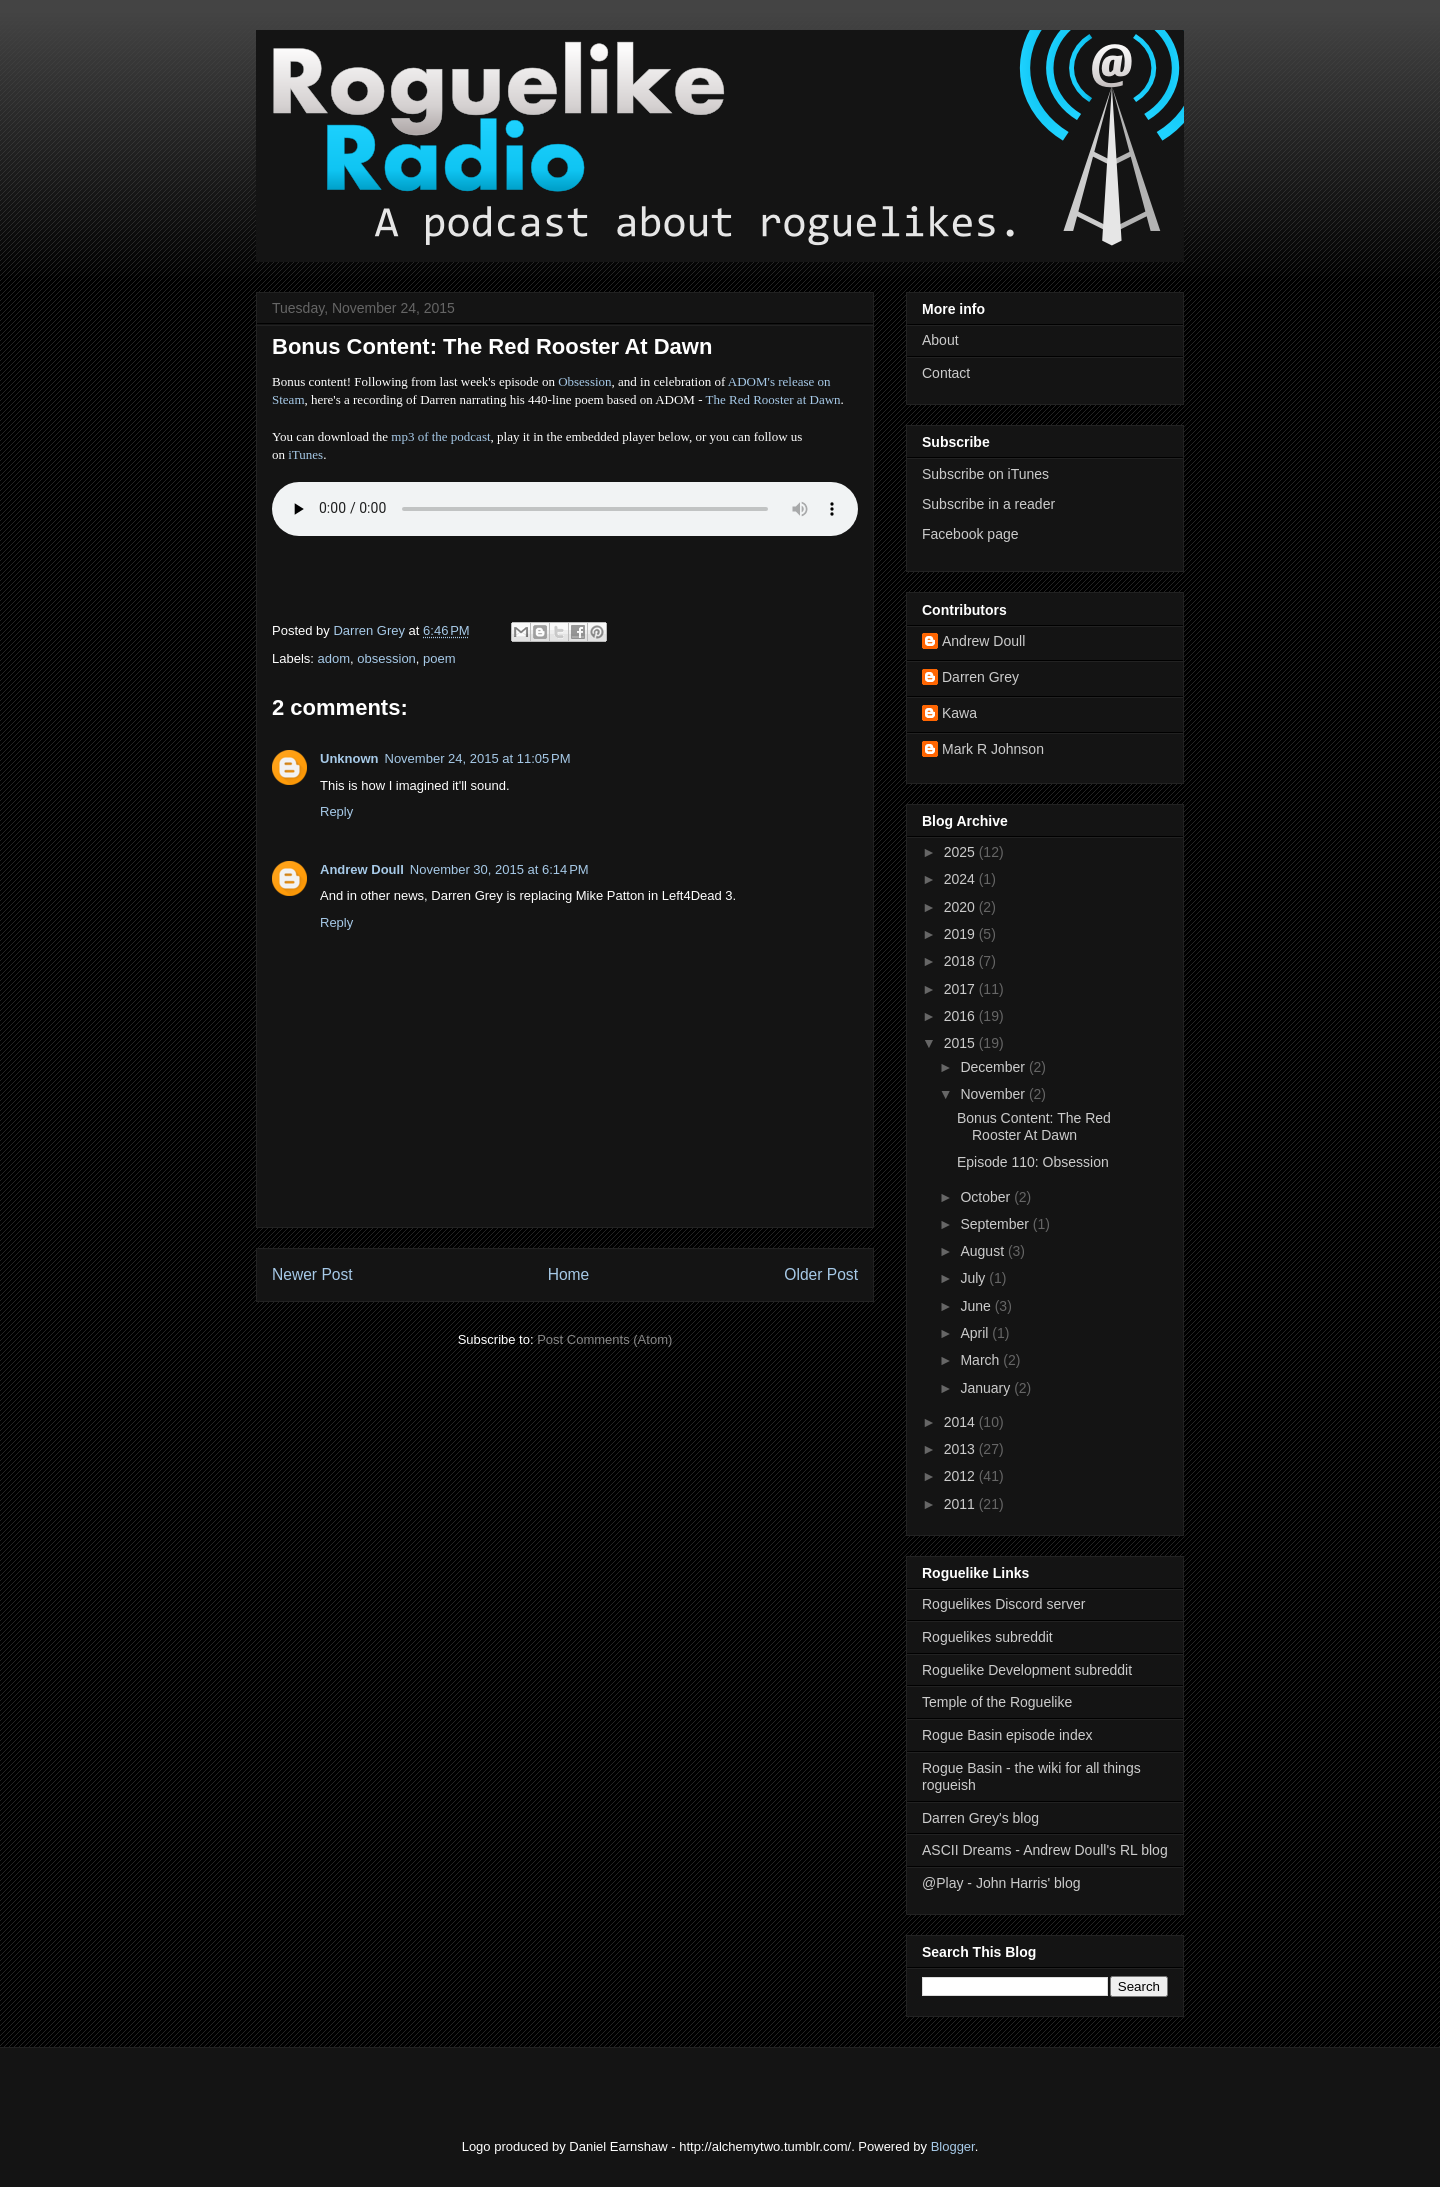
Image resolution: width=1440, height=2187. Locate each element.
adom (334, 658)
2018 (961, 961)
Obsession (584, 381)
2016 (961, 1016)
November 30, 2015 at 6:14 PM (499, 869)
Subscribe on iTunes (985, 474)
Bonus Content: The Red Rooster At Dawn (1034, 1126)
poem (439, 658)
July (974, 1278)
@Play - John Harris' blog (1001, 1883)
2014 (961, 1422)
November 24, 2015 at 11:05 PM (478, 758)
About (940, 340)
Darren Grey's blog (980, 1818)
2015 (961, 1043)
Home (569, 1274)
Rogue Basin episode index (1007, 1735)
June (977, 1306)
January (987, 1388)
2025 (961, 852)
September (996, 1224)
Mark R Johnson (993, 749)
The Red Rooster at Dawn (773, 399)
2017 (961, 989)
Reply (336, 811)
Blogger (953, 2146)
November (994, 1094)
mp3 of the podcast (440, 436)
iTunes (305, 454)
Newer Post (312, 1274)
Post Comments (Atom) (604, 1339)
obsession (386, 658)
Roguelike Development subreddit (1027, 1670)
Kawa (959, 713)
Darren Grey (980, 677)
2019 (961, 934)
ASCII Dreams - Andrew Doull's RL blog (1045, 1850)
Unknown (349, 758)
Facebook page (970, 534)
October (987, 1197)
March (981, 1360)
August (983, 1251)
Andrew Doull (362, 869)
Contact (946, 373)
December (994, 1067)
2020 (961, 907)
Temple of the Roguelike (997, 1702)
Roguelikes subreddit (987, 1637)
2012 (961, 1476)
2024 (961, 879)
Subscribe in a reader (988, 504)
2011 (961, 1504)
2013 (961, 1449)
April (976, 1333)
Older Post (821, 1274)
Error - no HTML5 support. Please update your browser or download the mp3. (565, 509)
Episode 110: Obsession (1033, 1162)
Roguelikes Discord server (1003, 1604)
